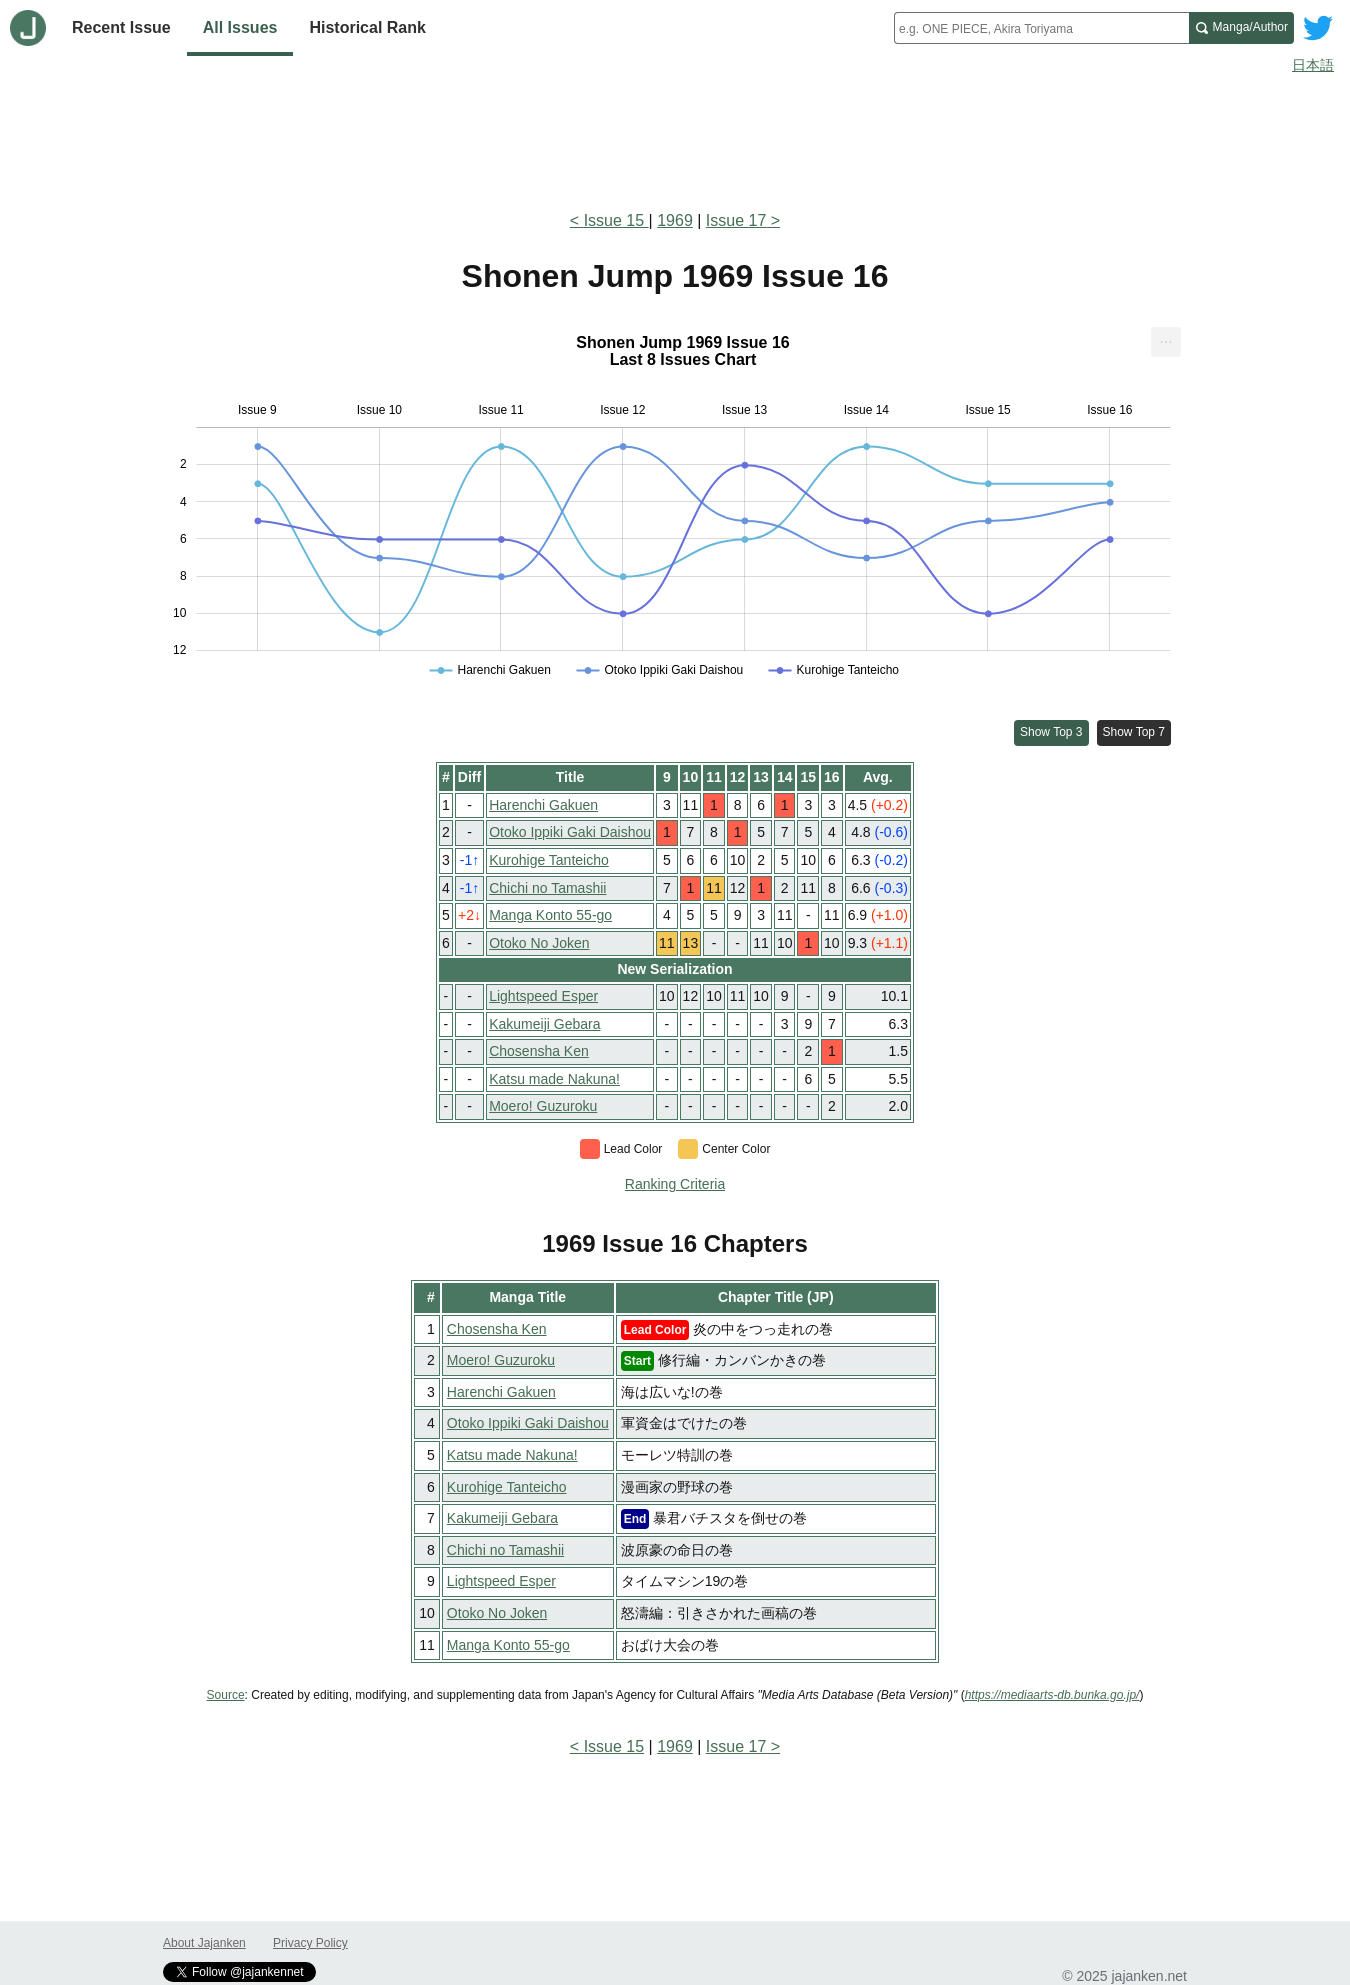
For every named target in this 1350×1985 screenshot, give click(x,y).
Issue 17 (736, 220)
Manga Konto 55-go (550, 915)
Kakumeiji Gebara (544, 1024)
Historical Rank (367, 27)
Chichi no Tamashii (547, 888)
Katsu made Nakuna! (554, 1079)
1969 (675, 220)
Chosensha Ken (539, 1051)
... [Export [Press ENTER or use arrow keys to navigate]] (1165, 337)
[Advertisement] (675, 138)
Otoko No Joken (539, 943)
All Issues (240, 27)
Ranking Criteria (675, 1184)
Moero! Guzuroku (543, 1106)
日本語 (1313, 65)
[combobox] (1041, 28)
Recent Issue (121, 27)
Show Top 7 (1134, 732)
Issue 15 (616, 220)
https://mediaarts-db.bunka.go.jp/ (1052, 1695)
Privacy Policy (310, 1943)
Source (226, 1695)
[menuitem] (1166, 342)
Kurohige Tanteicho (549, 860)
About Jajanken (204, 1943)
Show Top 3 (1051, 732)
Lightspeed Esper (543, 996)
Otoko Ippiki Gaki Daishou (570, 832)
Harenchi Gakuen (543, 805)
